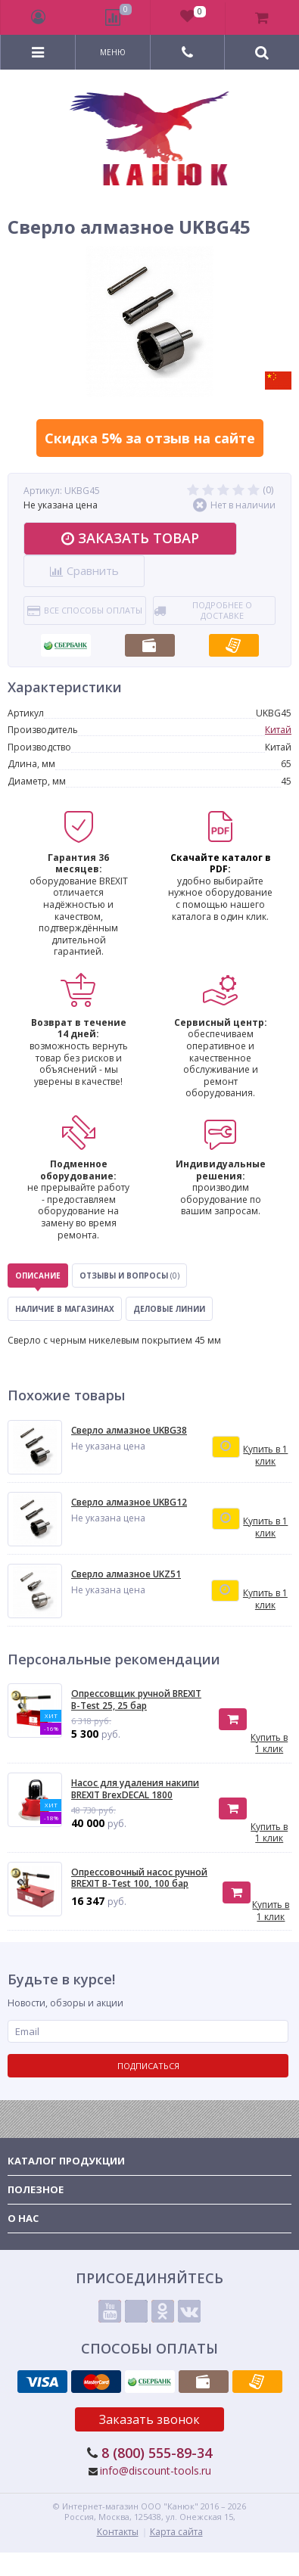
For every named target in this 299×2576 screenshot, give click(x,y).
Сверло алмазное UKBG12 (129, 1502)
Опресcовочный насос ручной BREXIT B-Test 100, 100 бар (139, 1878)
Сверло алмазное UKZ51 (126, 1574)
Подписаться (148, 2065)
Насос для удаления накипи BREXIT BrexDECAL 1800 (135, 1789)
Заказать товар (130, 538)
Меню (113, 52)
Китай (278, 729)
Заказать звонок (149, 2419)
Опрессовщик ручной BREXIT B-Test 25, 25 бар (136, 1699)
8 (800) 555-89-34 (156, 2453)
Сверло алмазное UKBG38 (129, 1431)
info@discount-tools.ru (155, 2470)
